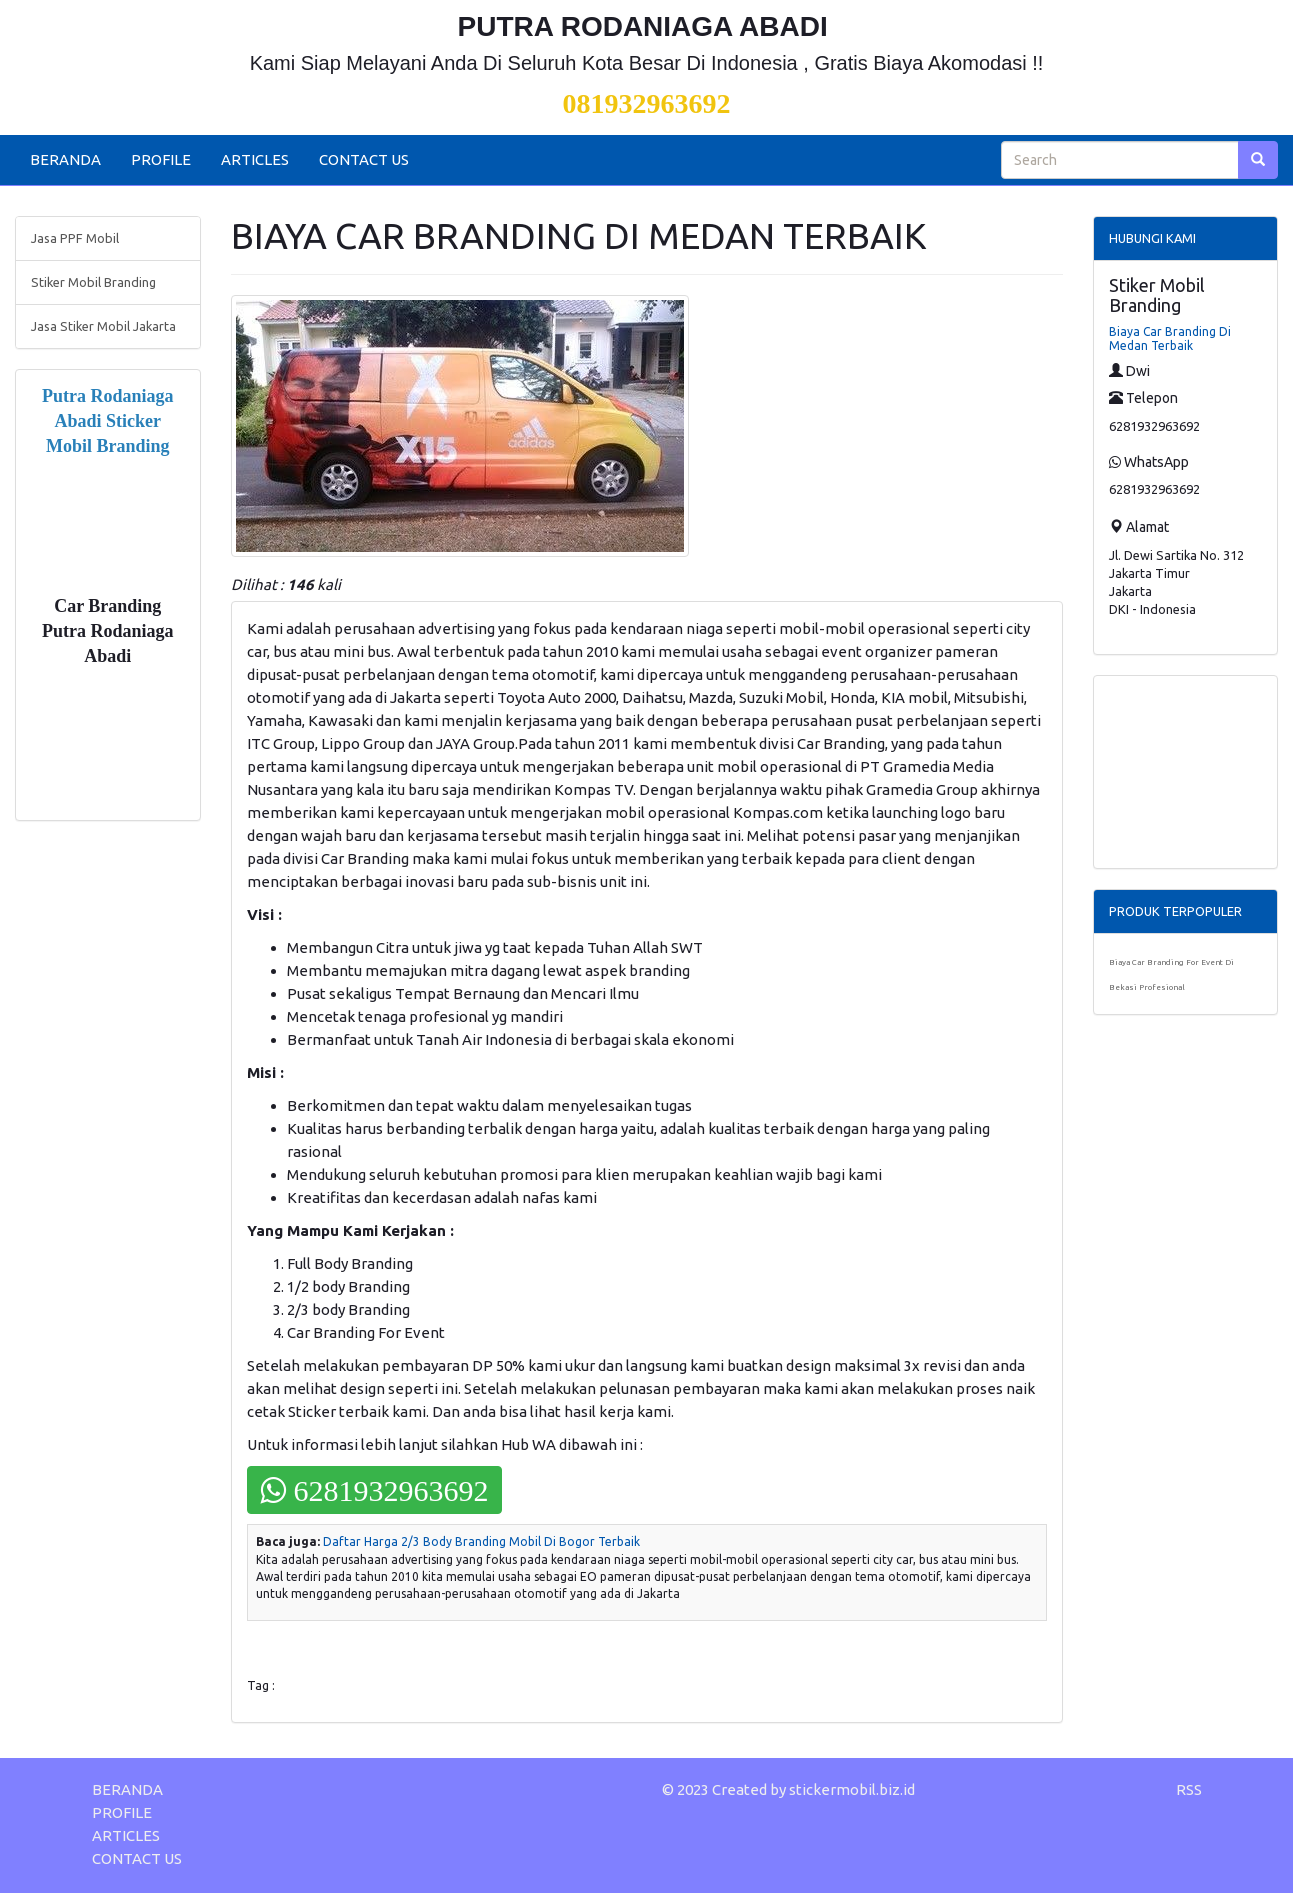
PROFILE (161, 159)
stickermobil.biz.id (852, 1789)
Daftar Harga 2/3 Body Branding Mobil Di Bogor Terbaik (481, 1541)
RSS (1189, 1789)
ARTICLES (255, 159)
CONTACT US (364, 159)
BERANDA (65, 159)
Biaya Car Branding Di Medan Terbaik (1170, 338)
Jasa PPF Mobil (75, 238)
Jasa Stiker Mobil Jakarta (103, 326)
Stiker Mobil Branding (93, 282)
